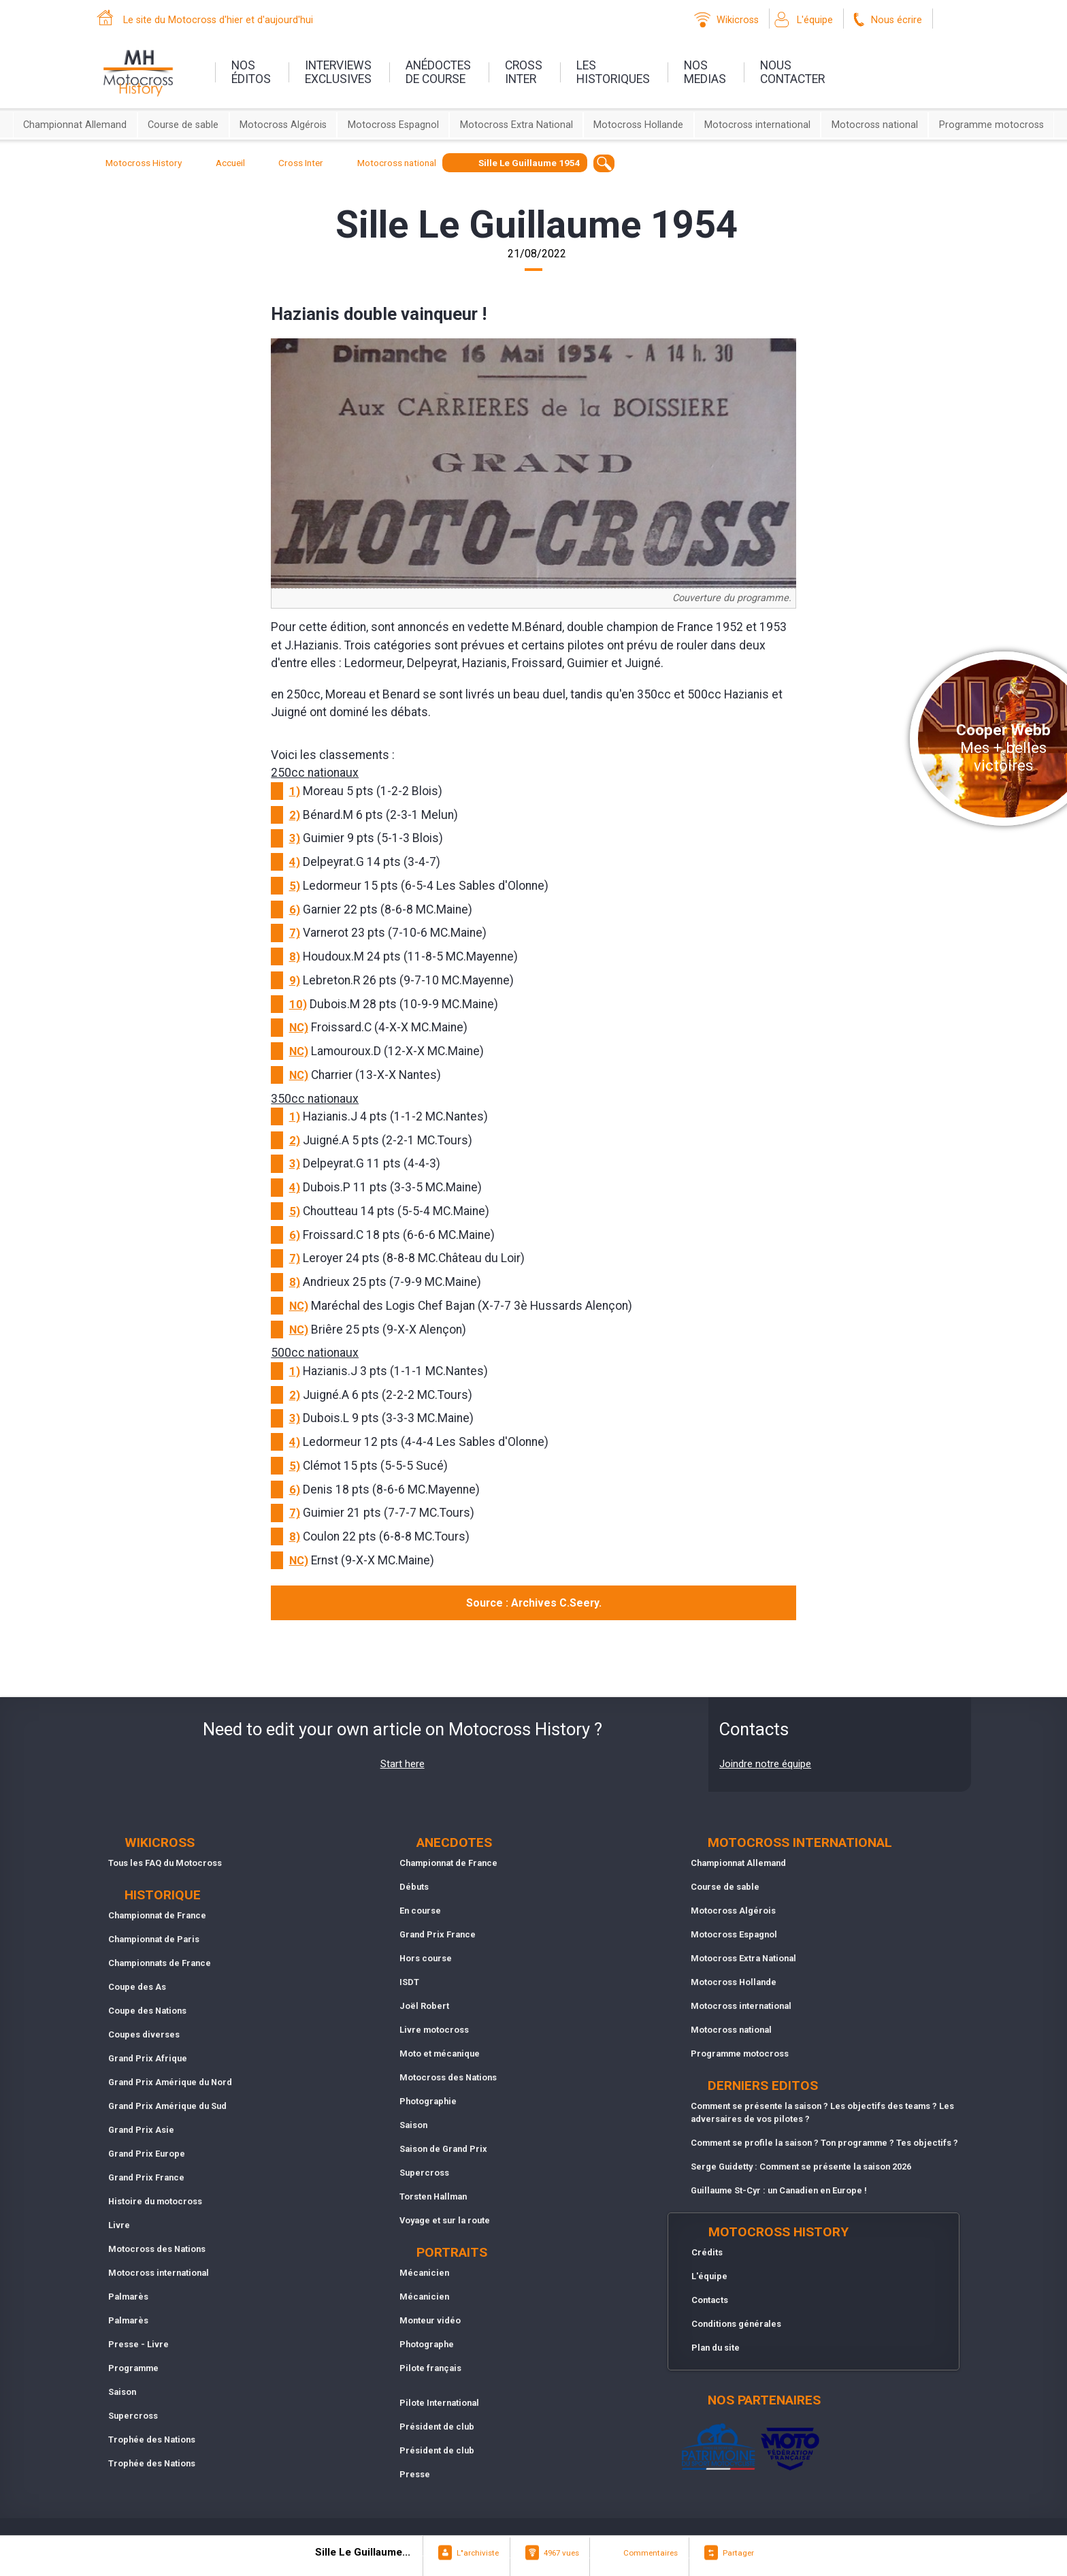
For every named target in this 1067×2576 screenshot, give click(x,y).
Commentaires (650, 2553)
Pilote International (439, 2403)
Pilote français (430, 2368)
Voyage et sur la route (444, 2220)
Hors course (425, 1958)
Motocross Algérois (283, 125)
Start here (402, 1764)
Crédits (707, 2252)
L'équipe (815, 20)
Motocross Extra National (516, 125)
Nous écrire (896, 20)
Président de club (436, 2426)
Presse (414, 2474)
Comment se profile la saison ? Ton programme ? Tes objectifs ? (824, 2143)
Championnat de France (157, 1915)
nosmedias (705, 72)
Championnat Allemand (75, 125)
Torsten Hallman (433, 2196)
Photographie (428, 2101)
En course (420, 1910)
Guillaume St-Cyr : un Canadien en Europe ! (779, 2190)
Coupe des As (137, 1987)
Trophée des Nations (151, 2439)
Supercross (133, 2416)
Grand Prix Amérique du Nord (170, 2082)
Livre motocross (434, 2030)
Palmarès (128, 2296)
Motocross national (875, 125)
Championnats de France (159, 1963)
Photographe (426, 2344)
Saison (122, 2392)
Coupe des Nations (147, 2011)
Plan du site (715, 2347)
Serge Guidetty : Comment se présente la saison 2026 (801, 2166)
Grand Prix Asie (141, 2130)
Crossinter (523, 72)
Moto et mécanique (439, 2053)
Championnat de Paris (153, 1939)
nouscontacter (792, 72)
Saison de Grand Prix (443, 2149)
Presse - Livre (138, 2344)
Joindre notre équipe (765, 1764)
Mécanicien (424, 2273)
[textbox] (603, 163)
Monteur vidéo (430, 2320)
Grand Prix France (146, 2177)
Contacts (709, 2300)
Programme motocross (991, 125)
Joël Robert (424, 2006)
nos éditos (251, 72)
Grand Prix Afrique (147, 2058)
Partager (738, 2553)
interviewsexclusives (338, 72)
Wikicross (738, 20)
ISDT (409, 1982)
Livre (119, 2225)
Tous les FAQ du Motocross (165, 1863)
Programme (133, 2368)
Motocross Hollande (638, 125)
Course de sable (183, 125)
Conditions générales (736, 2324)
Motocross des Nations (157, 2249)
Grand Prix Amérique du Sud (167, 2106)
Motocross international (757, 125)
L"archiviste (478, 2553)
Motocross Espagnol (393, 125)
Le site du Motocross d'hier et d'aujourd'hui (218, 20)
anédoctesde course (438, 72)
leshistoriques (613, 72)
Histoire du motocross (155, 2201)
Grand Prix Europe (146, 2153)
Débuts (414, 1887)
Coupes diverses (144, 2034)
